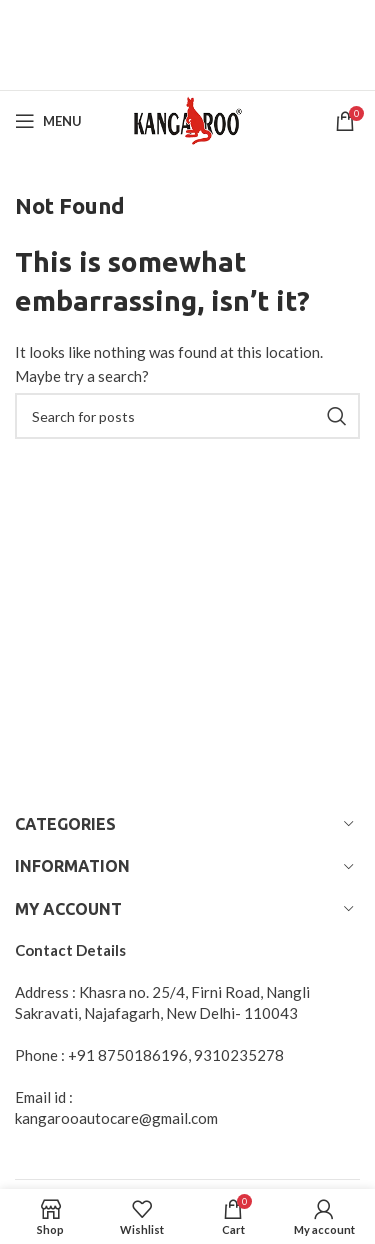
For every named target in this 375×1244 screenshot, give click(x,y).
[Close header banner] (350, 25)
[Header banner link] (157, 25)
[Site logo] (187, 119)
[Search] (187, 416)
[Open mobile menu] (48, 121)
